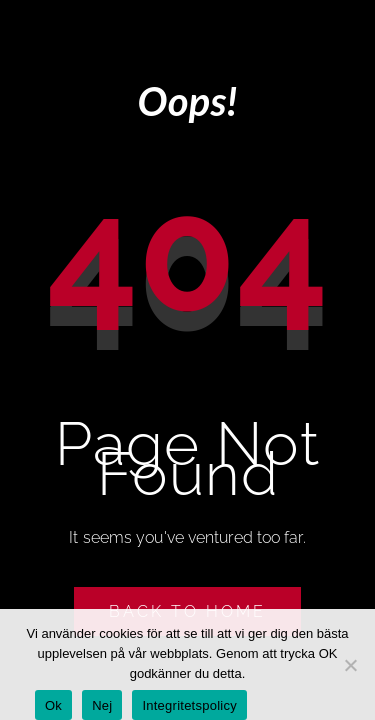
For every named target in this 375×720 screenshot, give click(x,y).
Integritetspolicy (189, 705)
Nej (102, 705)
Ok (53, 705)
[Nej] (350, 665)
